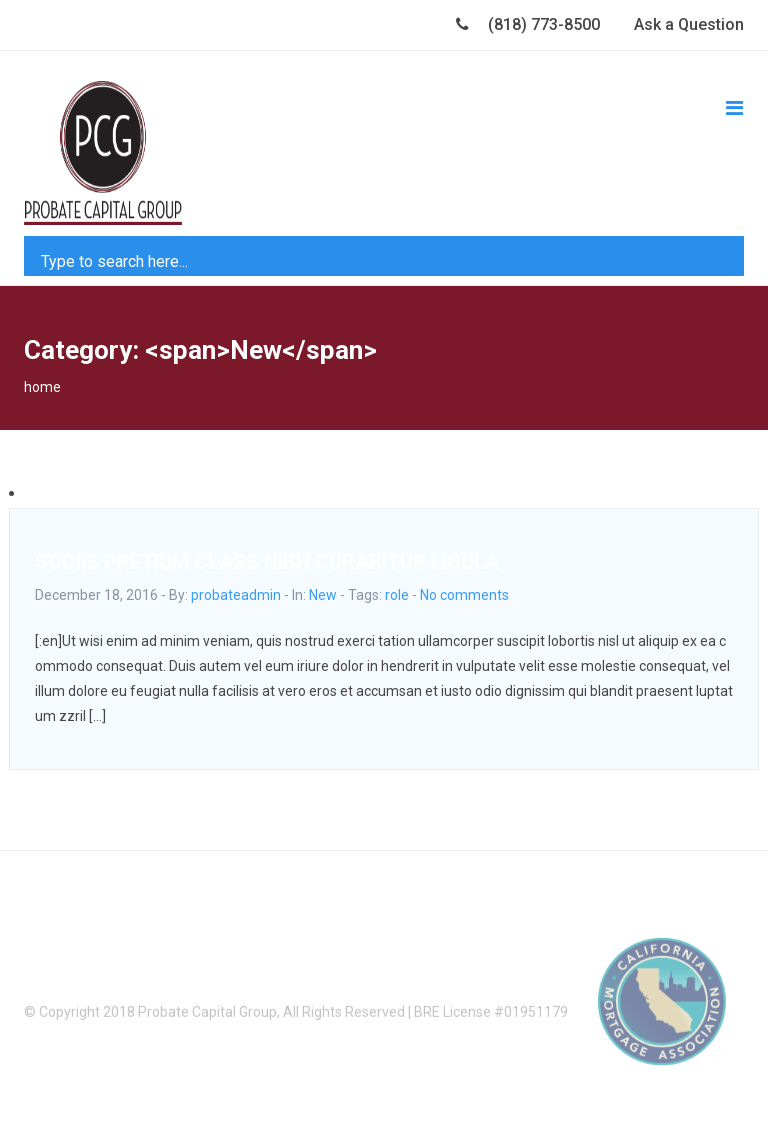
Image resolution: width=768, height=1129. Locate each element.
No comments (464, 595)
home (42, 387)
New (323, 595)
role (397, 595)
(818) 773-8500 (528, 24)
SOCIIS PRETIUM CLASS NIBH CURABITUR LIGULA (267, 562)
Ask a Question (689, 24)
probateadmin (236, 595)
